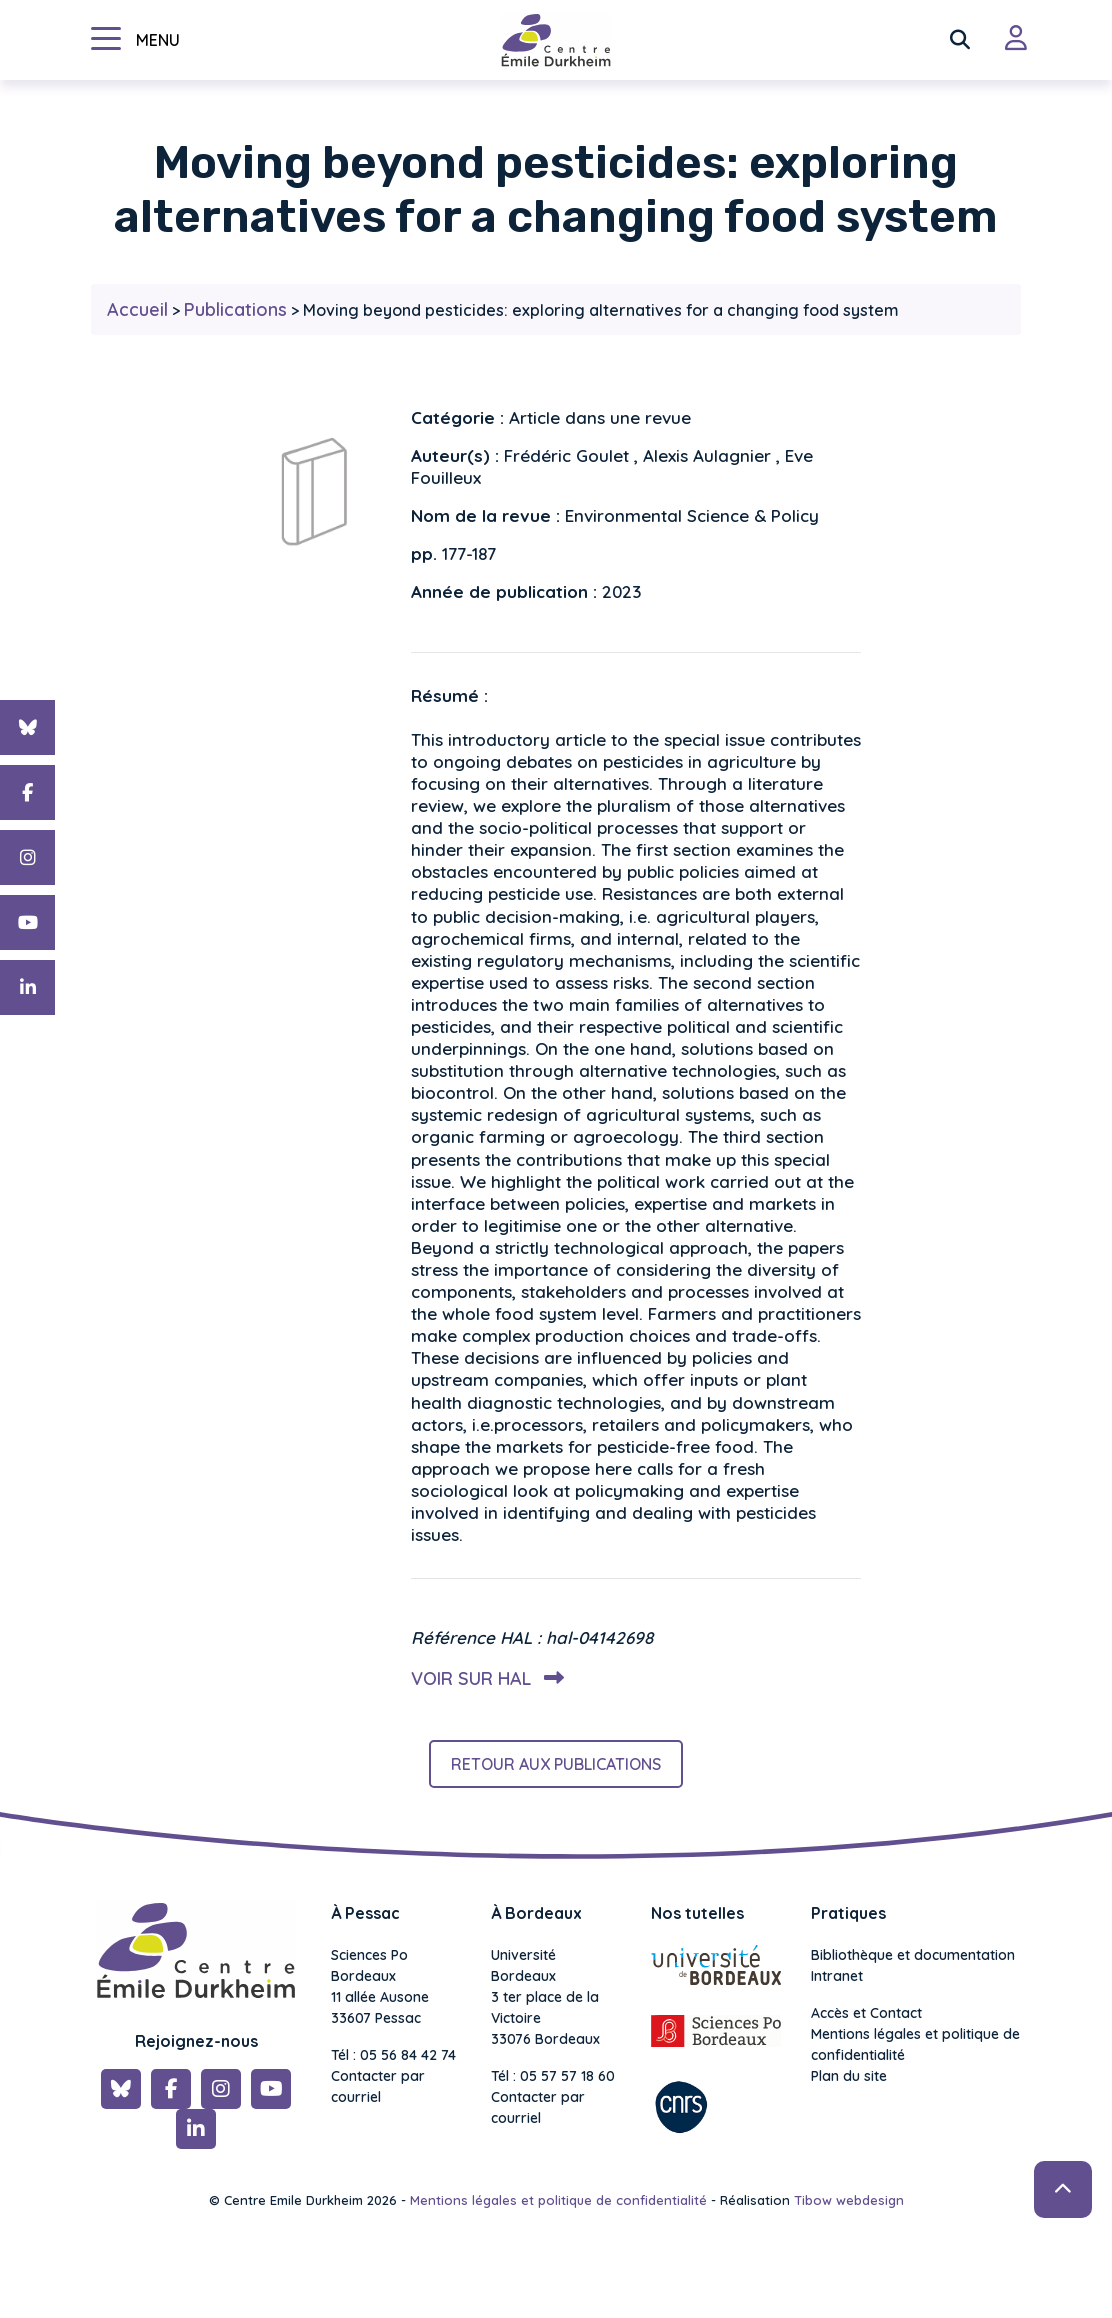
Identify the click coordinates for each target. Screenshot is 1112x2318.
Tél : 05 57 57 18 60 (553, 2076)
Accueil (137, 309)
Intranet (837, 1976)
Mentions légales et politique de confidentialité (915, 2044)
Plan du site (849, 2076)
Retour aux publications (556, 1764)
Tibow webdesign (849, 2200)
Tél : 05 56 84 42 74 (393, 2055)
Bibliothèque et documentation (913, 1955)
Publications (235, 309)
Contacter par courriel (378, 2086)
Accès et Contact (866, 2013)
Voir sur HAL (483, 1678)
